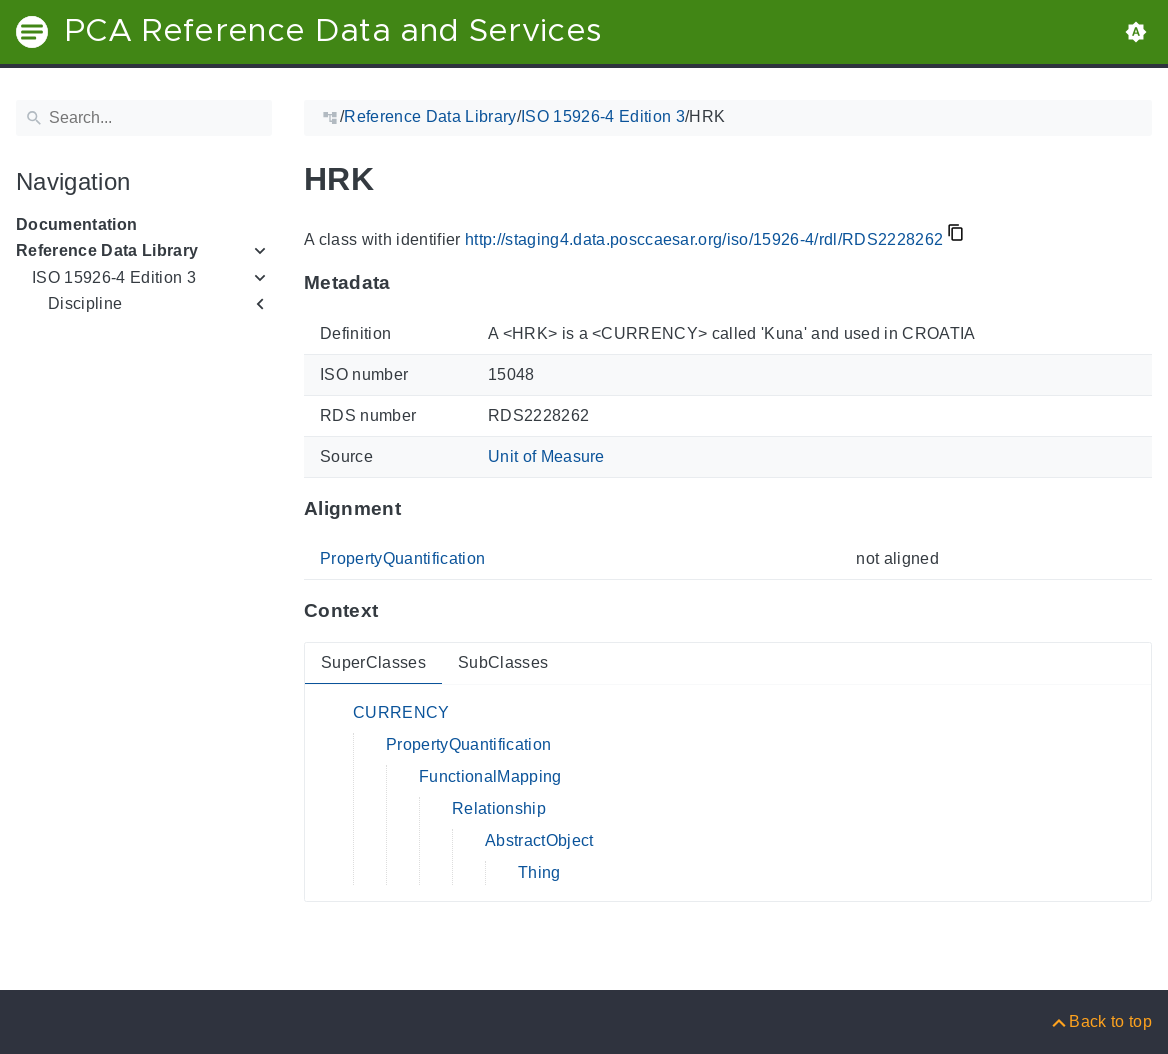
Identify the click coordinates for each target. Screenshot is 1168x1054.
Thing (539, 872)
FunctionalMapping (490, 776)
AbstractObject (539, 840)
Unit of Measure (546, 456)
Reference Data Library (107, 250)
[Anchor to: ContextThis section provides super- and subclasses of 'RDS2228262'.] (397, 611)
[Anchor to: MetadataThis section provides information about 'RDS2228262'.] (410, 283)
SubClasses (503, 662)
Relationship (499, 808)
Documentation (76, 224)
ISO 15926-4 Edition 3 (114, 277)
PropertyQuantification (402, 558)
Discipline (85, 303)
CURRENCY (401, 712)
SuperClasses (373, 662)
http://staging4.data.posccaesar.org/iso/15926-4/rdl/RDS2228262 (704, 239)
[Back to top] (1100, 1021)
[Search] (144, 118)
